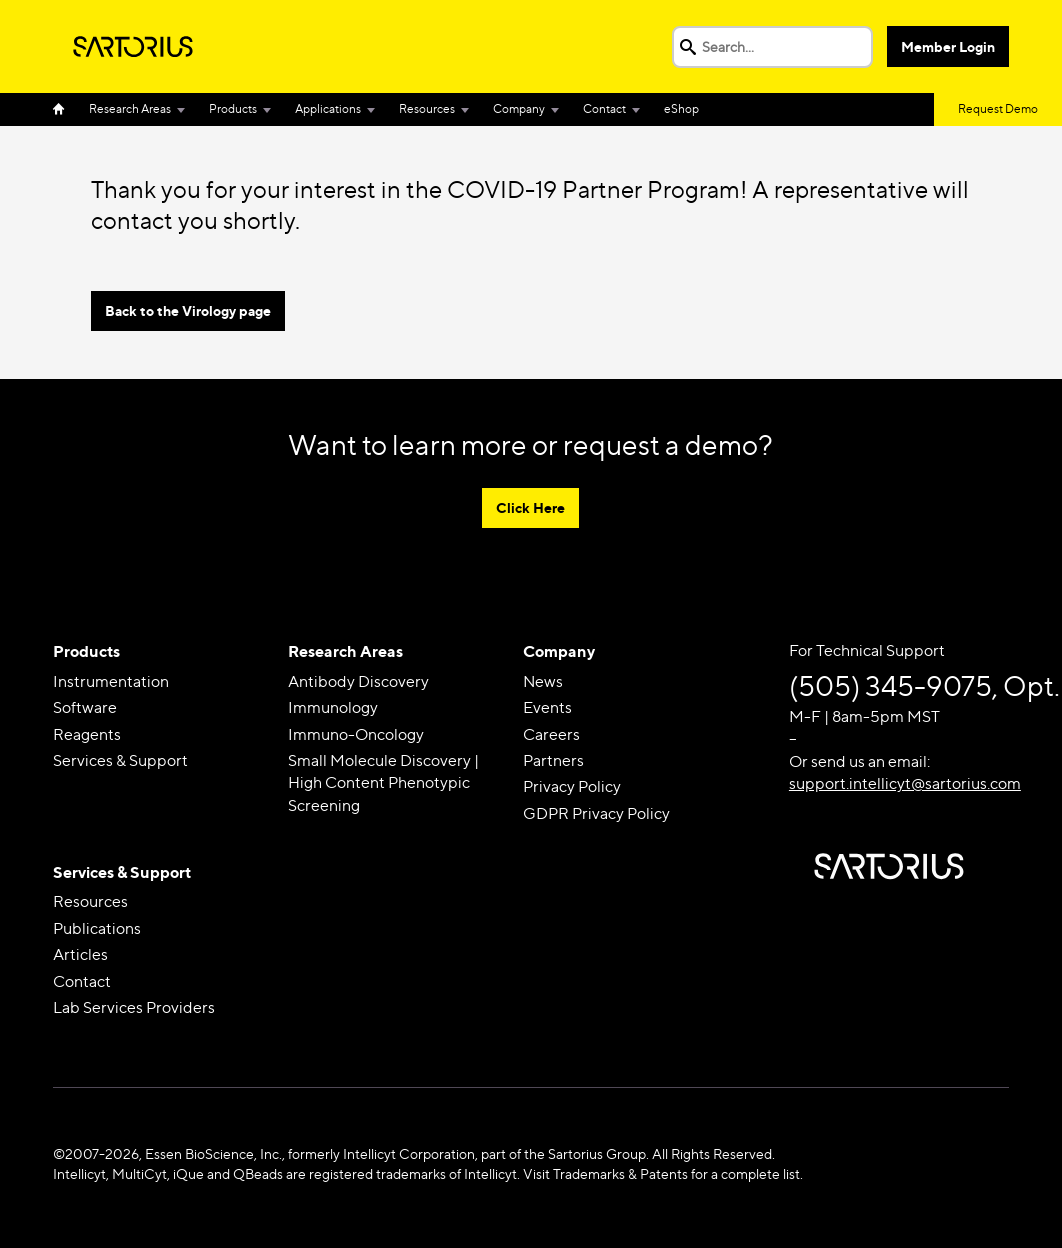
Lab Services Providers (134, 1007)
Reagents (87, 734)
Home (65, 109)
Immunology (333, 707)
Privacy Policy (572, 786)
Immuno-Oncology (356, 734)
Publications (97, 928)
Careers (551, 734)
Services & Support (120, 760)
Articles (80, 954)
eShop (681, 108)
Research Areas (130, 108)
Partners (553, 760)
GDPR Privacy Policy (596, 813)
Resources (427, 108)
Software (85, 707)
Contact (604, 108)
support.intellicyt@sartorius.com (905, 783)
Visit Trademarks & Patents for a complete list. (663, 1173)
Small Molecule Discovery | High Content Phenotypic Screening (383, 783)
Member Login (948, 46)
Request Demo (998, 108)
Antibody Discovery (358, 681)
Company (519, 108)
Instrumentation (111, 681)
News (543, 681)
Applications (328, 108)
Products (233, 108)
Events (547, 707)
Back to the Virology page (188, 310)
